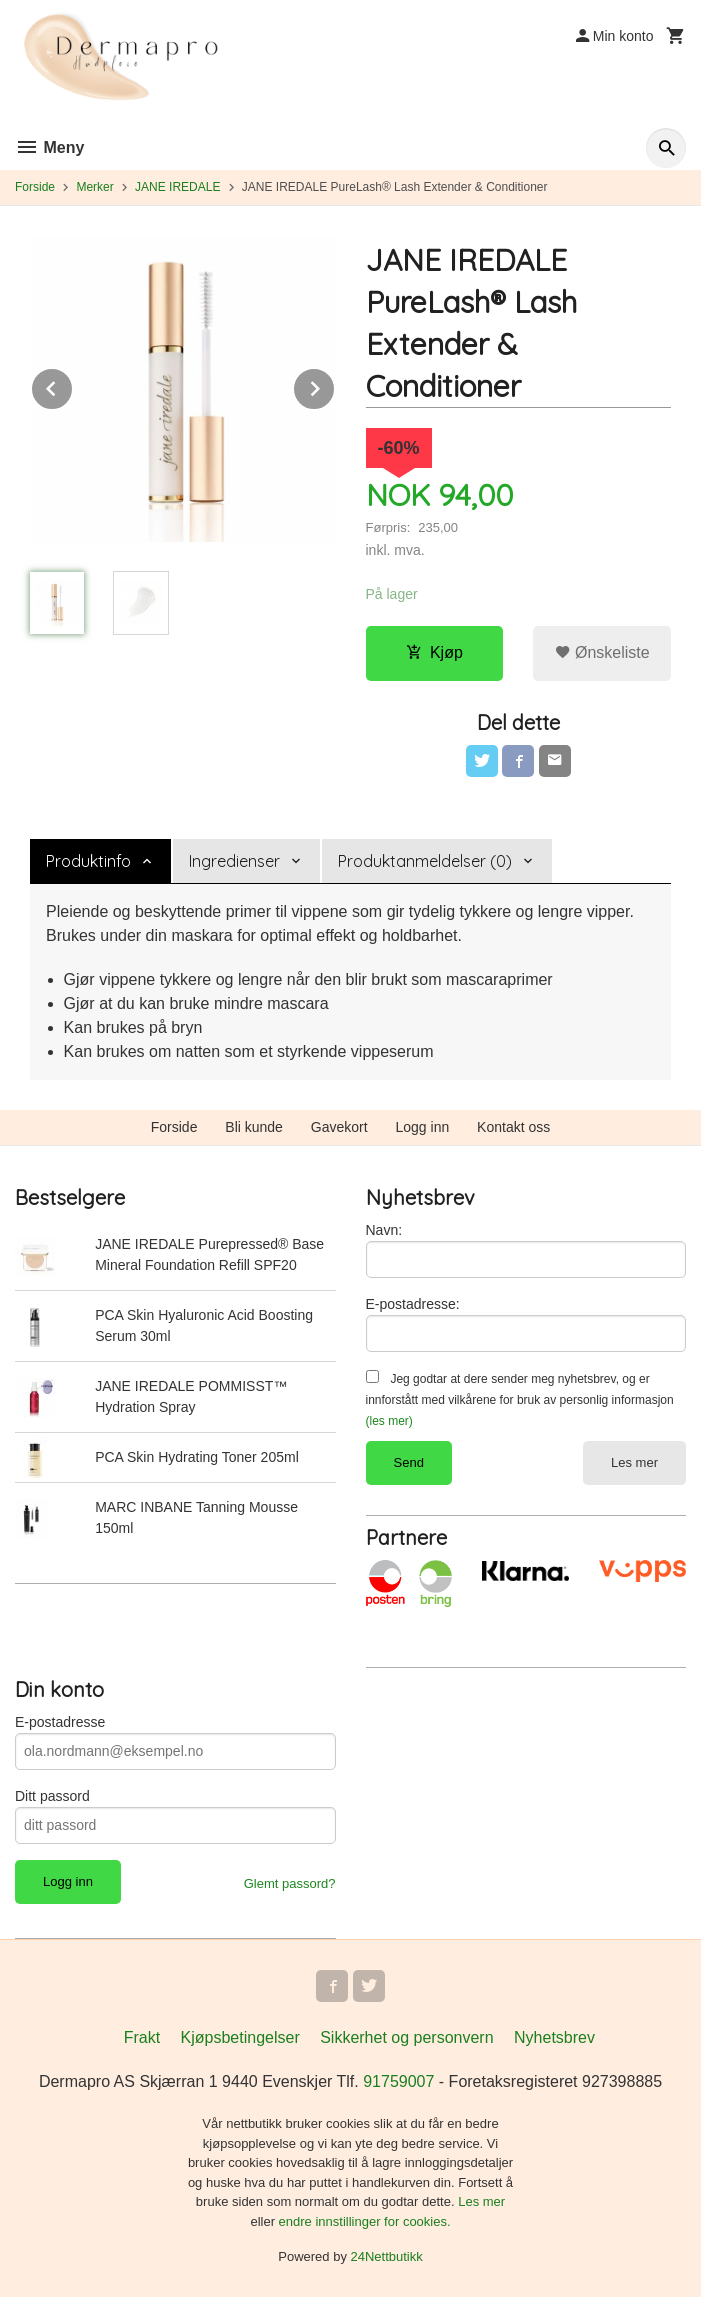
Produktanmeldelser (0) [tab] (425, 861)
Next (335, 385)
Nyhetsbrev (554, 2037)
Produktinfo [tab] (88, 861)
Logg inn (423, 1127)
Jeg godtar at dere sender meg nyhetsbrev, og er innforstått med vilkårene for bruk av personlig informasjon (520, 1400)
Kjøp (434, 652)
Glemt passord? (290, 1883)
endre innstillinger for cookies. (365, 2221)
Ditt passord (52, 1796)
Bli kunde (254, 1127)
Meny (49, 147)
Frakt (142, 2037)
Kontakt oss (513, 1127)
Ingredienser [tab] (234, 861)
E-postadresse (60, 1722)
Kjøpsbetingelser (240, 2037)
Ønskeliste (602, 652)
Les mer (634, 1462)
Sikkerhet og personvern (406, 2037)
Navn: (384, 1230)
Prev (73, 385)
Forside (35, 187)
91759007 (398, 2081)
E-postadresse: (413, 1304)
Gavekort (339, 1127)
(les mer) (389, 1421)
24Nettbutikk (387, 2256)
